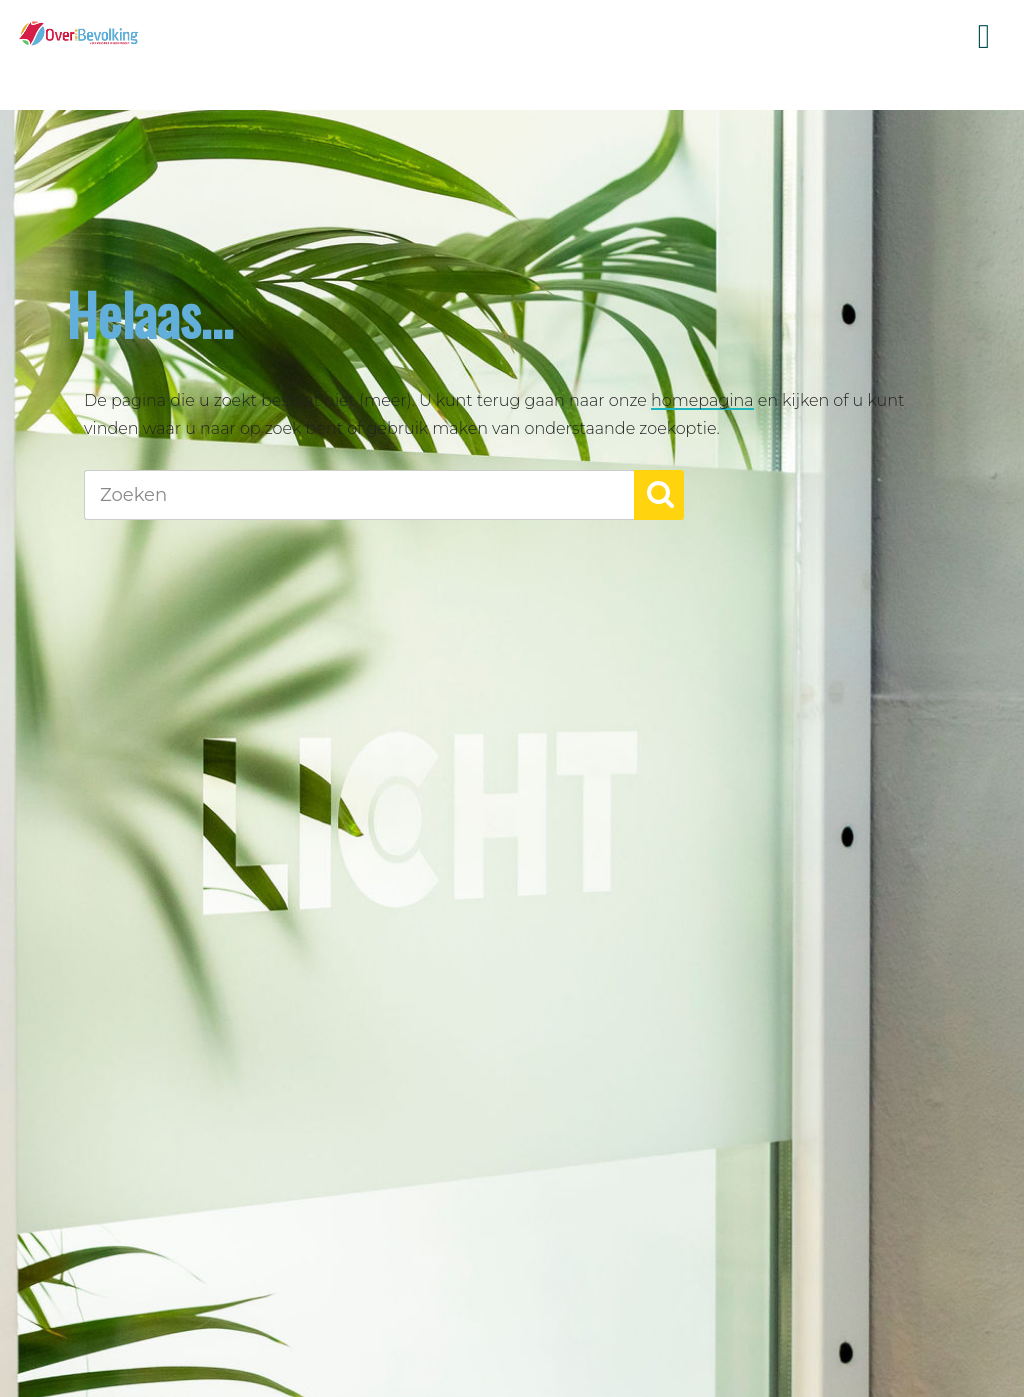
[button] (659, 495)
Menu (984, 37)
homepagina (702, 400)
